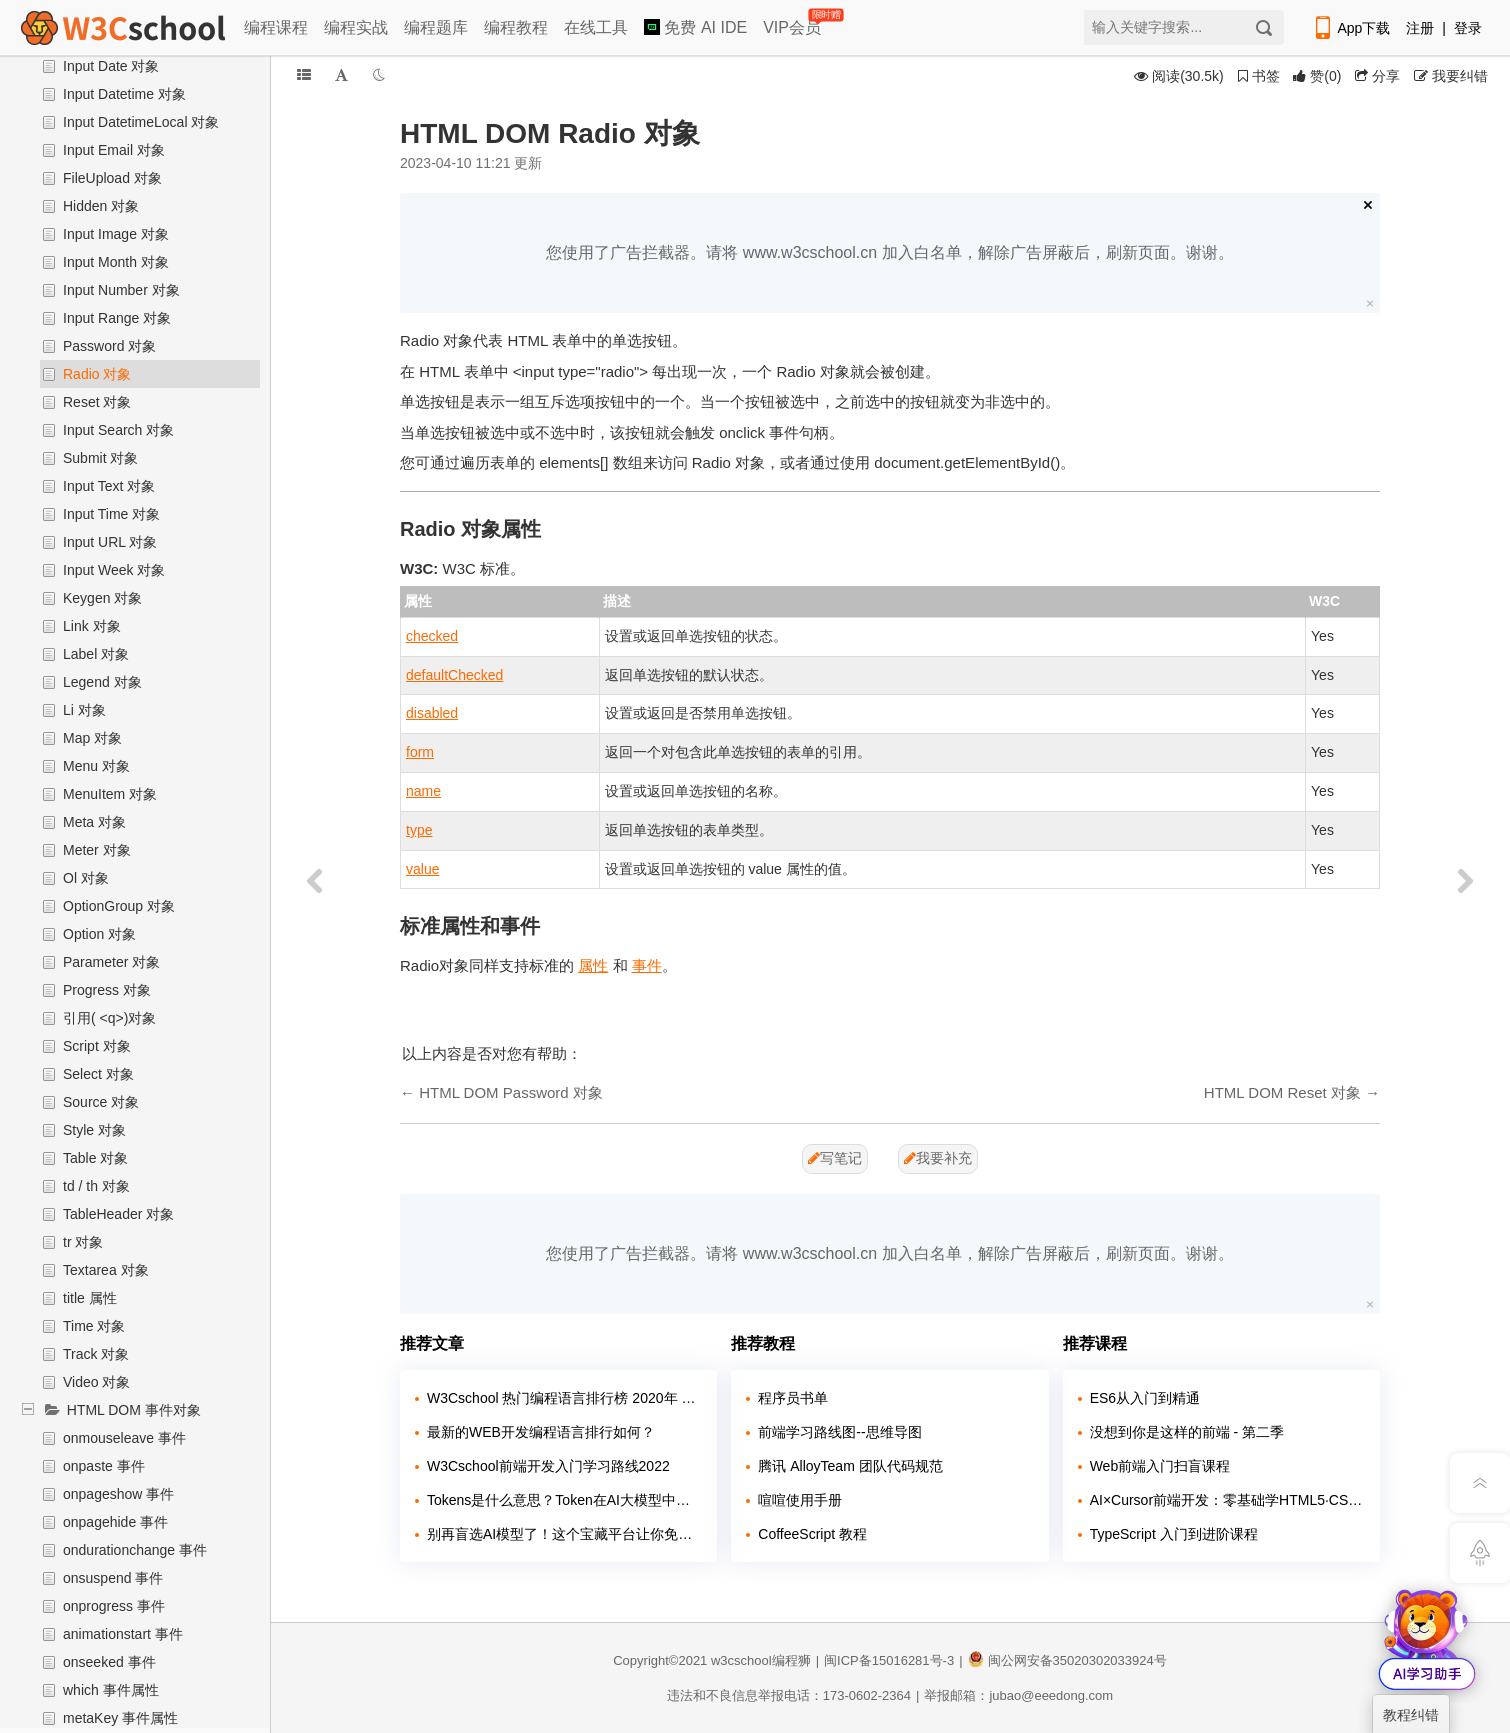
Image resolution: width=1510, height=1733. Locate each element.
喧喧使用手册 (800, 1500)
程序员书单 (793, 1398)
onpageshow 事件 (118, 1494)
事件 (647, 965)
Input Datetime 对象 (124, 94)
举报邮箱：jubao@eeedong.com (1018, 1695)
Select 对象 (98, 1074)
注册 (1420, 28)
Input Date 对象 (111, 66)
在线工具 (596, 27)
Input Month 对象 (116, 262)
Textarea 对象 (106, 1270)
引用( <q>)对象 (109, 1018)
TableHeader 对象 (118, 1214)
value (422, 869)
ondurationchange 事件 (135, 1550)
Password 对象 (109, 346)
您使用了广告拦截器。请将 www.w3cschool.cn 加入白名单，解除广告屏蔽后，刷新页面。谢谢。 (889, 252)
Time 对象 (94, 1326)
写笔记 (835, 1158)
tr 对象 (83, 1242)
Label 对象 (96, 654)
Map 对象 (92, 738)
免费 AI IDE (695, 27)
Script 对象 (97, 1046)
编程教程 (516, 27)
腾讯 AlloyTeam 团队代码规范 (850, 1466)
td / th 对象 (96, 1186)
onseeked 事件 (109, 1662)
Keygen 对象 (102, 598)
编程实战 (356, 27)
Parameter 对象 (111, 962)
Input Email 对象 (114, 150)
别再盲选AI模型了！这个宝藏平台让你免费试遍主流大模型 (564, 1534)
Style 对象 (94, 1130)
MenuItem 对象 (110, 794)
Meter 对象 (97, 850)
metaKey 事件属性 (120, 1718)
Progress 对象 (107, 990)
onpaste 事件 (104, 1466)
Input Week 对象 (114, 570)
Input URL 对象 (110, 542)
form (420, 752)
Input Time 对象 (111, 514)
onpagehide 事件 (115, 1522)
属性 (593, 965)
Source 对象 (101, 1102)
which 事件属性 (111, 1690)
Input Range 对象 (117, 318)
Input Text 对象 (109, 486)
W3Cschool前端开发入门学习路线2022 (548, 1466)
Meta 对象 (94, 822)
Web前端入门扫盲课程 (1160, 1466)
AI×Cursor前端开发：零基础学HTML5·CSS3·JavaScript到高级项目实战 (1227, 1500)
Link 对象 (92, 626)
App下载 (1351, 28)
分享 (1377, 76)
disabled (432, 713)
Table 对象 (95, 1158)
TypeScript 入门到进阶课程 (1174, 1534)
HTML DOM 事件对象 (134, 1410)
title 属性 (90, 1298)
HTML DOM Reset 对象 (1282, 1092)
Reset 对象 (97, 402)
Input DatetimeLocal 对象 (141, 122)
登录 (1468, 28)
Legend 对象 (102, 682)
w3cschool (741, 1660)
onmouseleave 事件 (124, 1438)
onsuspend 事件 (113, 1578)
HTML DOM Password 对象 (511, 1092)
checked (432, 636)
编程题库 (436, 27)
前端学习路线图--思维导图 (839, 1432)
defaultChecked (454, 675)
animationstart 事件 (123, 1634)
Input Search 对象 (118, 430)
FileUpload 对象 (112, 178)
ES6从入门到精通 (1145, 1398)
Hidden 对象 (101, 206)
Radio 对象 (97, 374)
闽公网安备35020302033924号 (1067, 1660)
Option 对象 (99, 934)
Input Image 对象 (116, 234)
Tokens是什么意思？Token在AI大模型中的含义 (564, 1500)
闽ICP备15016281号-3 (889, 1660)
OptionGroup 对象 (119, 906)
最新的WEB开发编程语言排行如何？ (541, 1432)
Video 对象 (96, 1382)
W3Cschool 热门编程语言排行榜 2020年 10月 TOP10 (564, 1398)
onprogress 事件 (114, 1606)
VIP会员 (793, 23)
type (419, 830)
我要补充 (938, 1158)
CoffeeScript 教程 (812, 1534)
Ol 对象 (86, 878)
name (423, 791)
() (1317, 76)
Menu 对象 (96, 766)
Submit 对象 (100, 458)
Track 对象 (96, 1354)
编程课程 (276, 27)
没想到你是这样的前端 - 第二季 (1187, 1432)
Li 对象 (84, 710)
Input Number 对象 (121, 290)
